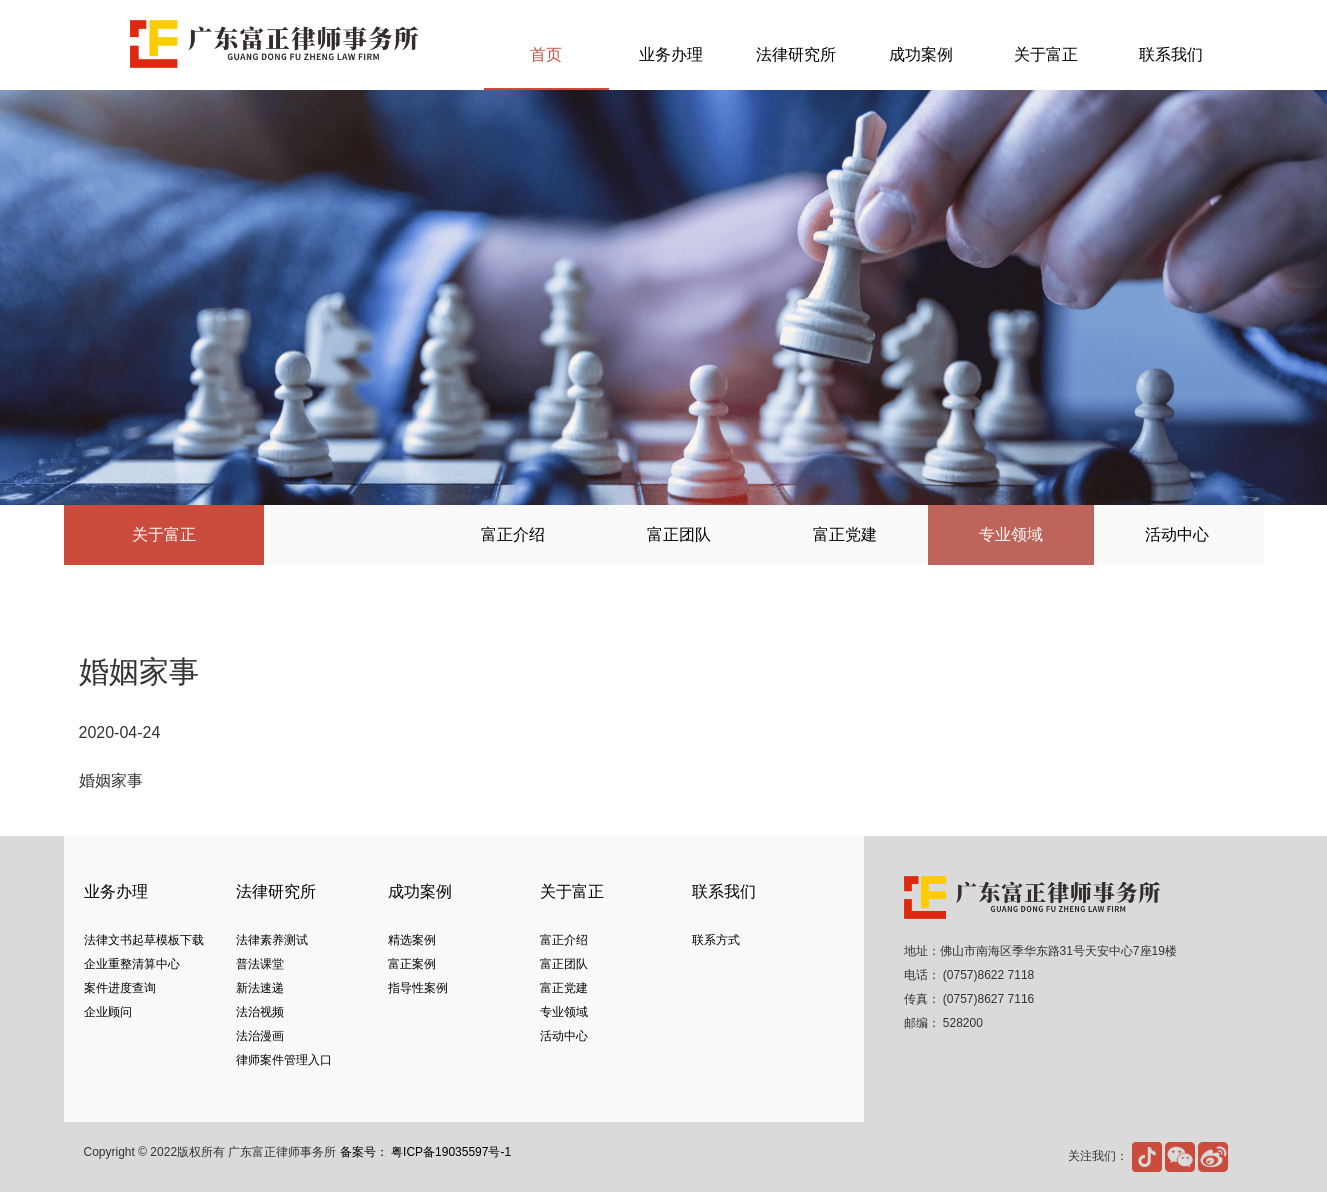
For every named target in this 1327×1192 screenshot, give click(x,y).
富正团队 (679, 534)
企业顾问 (108, 1012)
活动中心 (1177, 534)
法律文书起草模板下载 (144, 940)
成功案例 (921, 54)
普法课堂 (260, 964)
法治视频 (260, 1012)
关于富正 (1046, 54)
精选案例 (412, 940)
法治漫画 (260, 1036)
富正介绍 (513, 534)
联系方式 (716, 940)
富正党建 (845, 534)
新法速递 (260, 988)
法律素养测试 (272, 940)
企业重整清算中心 (132, 964)
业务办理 (671, 54)
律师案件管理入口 (284, 1060)
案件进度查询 (120, 988)
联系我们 (1171, 54)
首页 (546, 54)
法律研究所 (796, 54)
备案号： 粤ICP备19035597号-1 (425, 1152)
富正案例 (412, 964)
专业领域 (1011, 534)
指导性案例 (418, 988)
